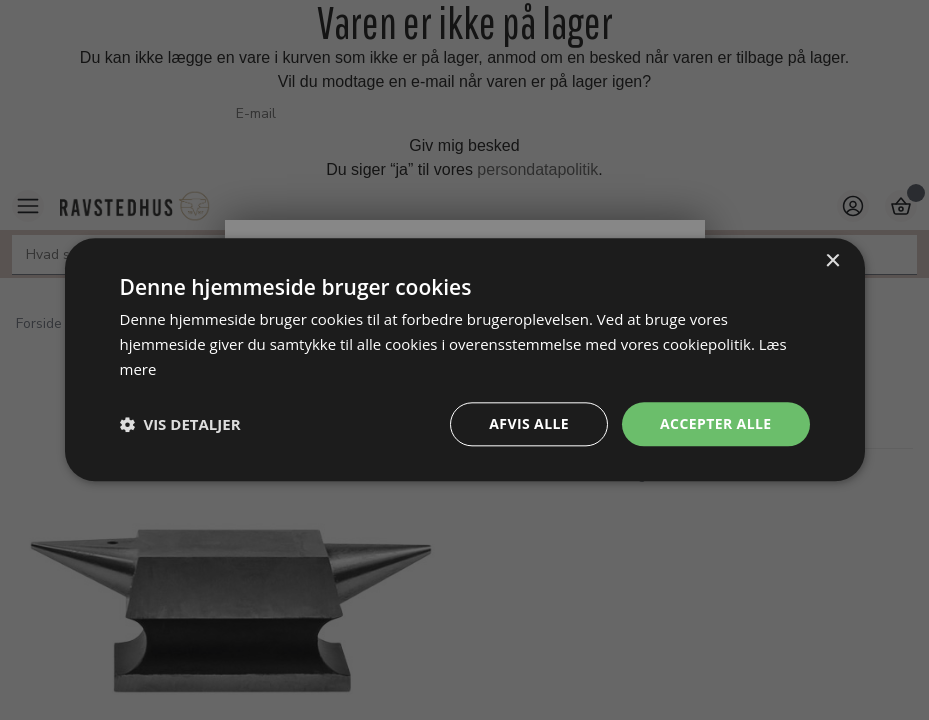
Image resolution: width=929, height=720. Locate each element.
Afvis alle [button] (529, 423)
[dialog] (465, 359)
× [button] (832, 261)
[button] (180, 424)
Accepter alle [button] (715, 423)
